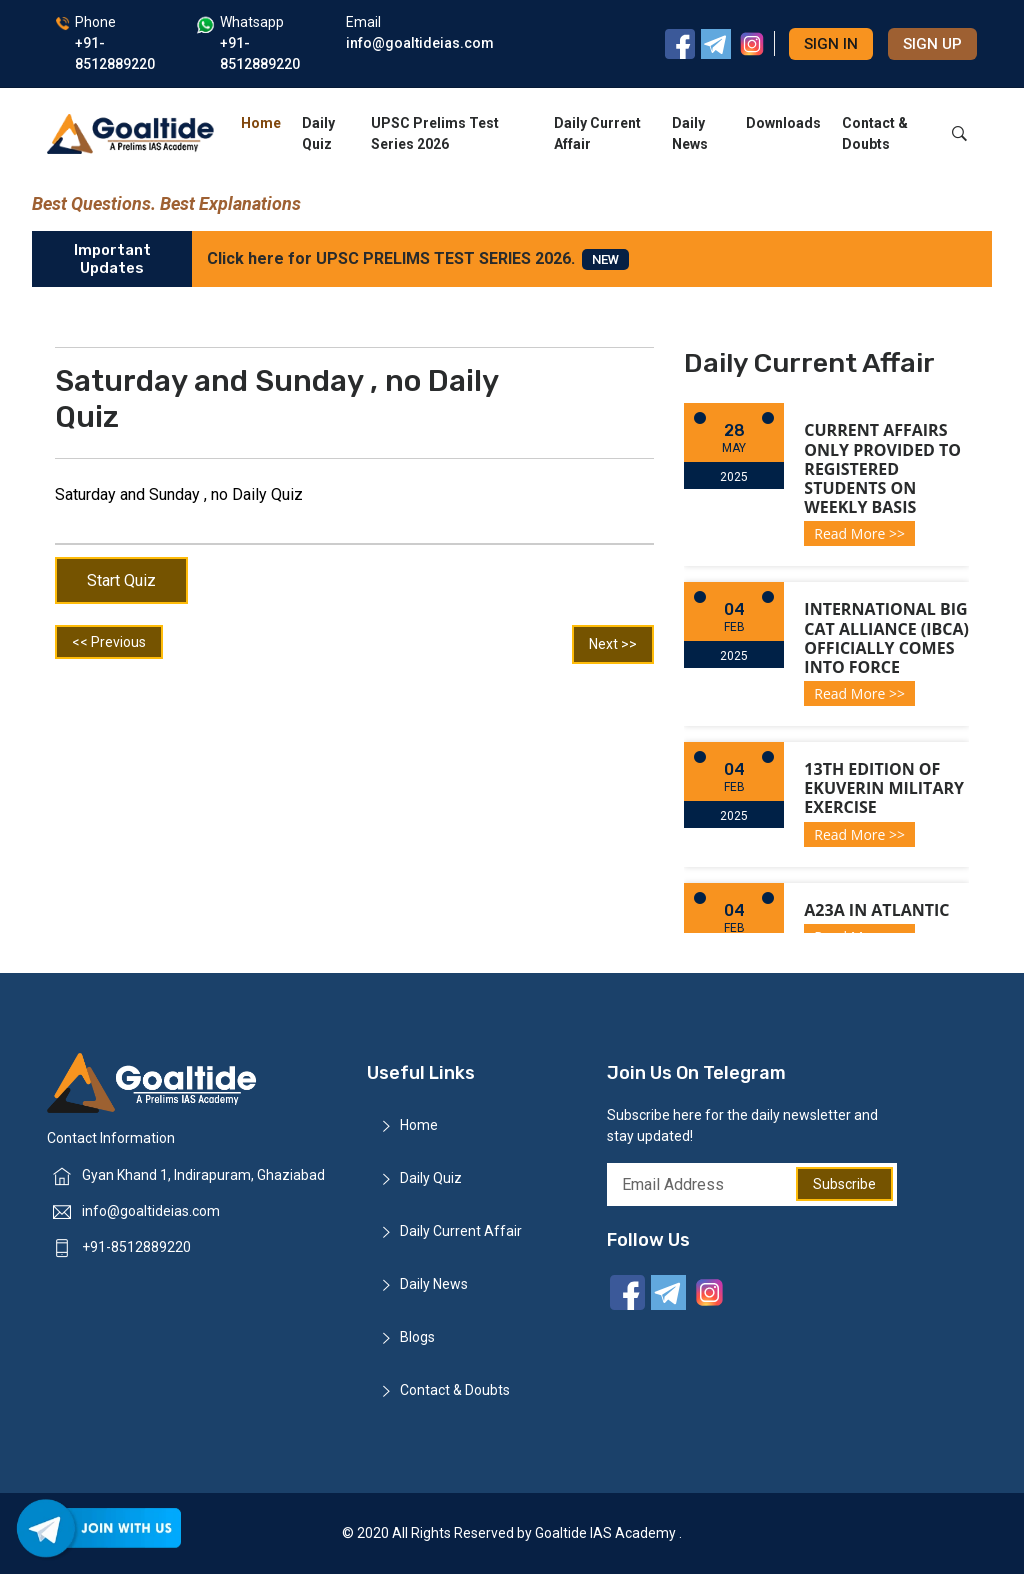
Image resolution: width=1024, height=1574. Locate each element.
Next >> (613, 644)
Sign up (932, 44)
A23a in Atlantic (876, 910)
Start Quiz (121, 580)
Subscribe (844, 1184)
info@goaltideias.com (151, 1211)
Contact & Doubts (875, 133)
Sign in (831, 44)
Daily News (690, 133)
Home (261, 123)
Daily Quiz (318, 133)
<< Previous (109, 642)
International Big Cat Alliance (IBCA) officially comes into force (886, 638)
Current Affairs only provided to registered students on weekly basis (882, 468)
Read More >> (859, 533)
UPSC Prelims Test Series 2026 (435, 133)
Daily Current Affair (597, 133)
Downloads (783, 123)
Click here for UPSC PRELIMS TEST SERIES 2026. (418, 259)
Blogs (417, 1337)
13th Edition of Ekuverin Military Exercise (884, 788)
